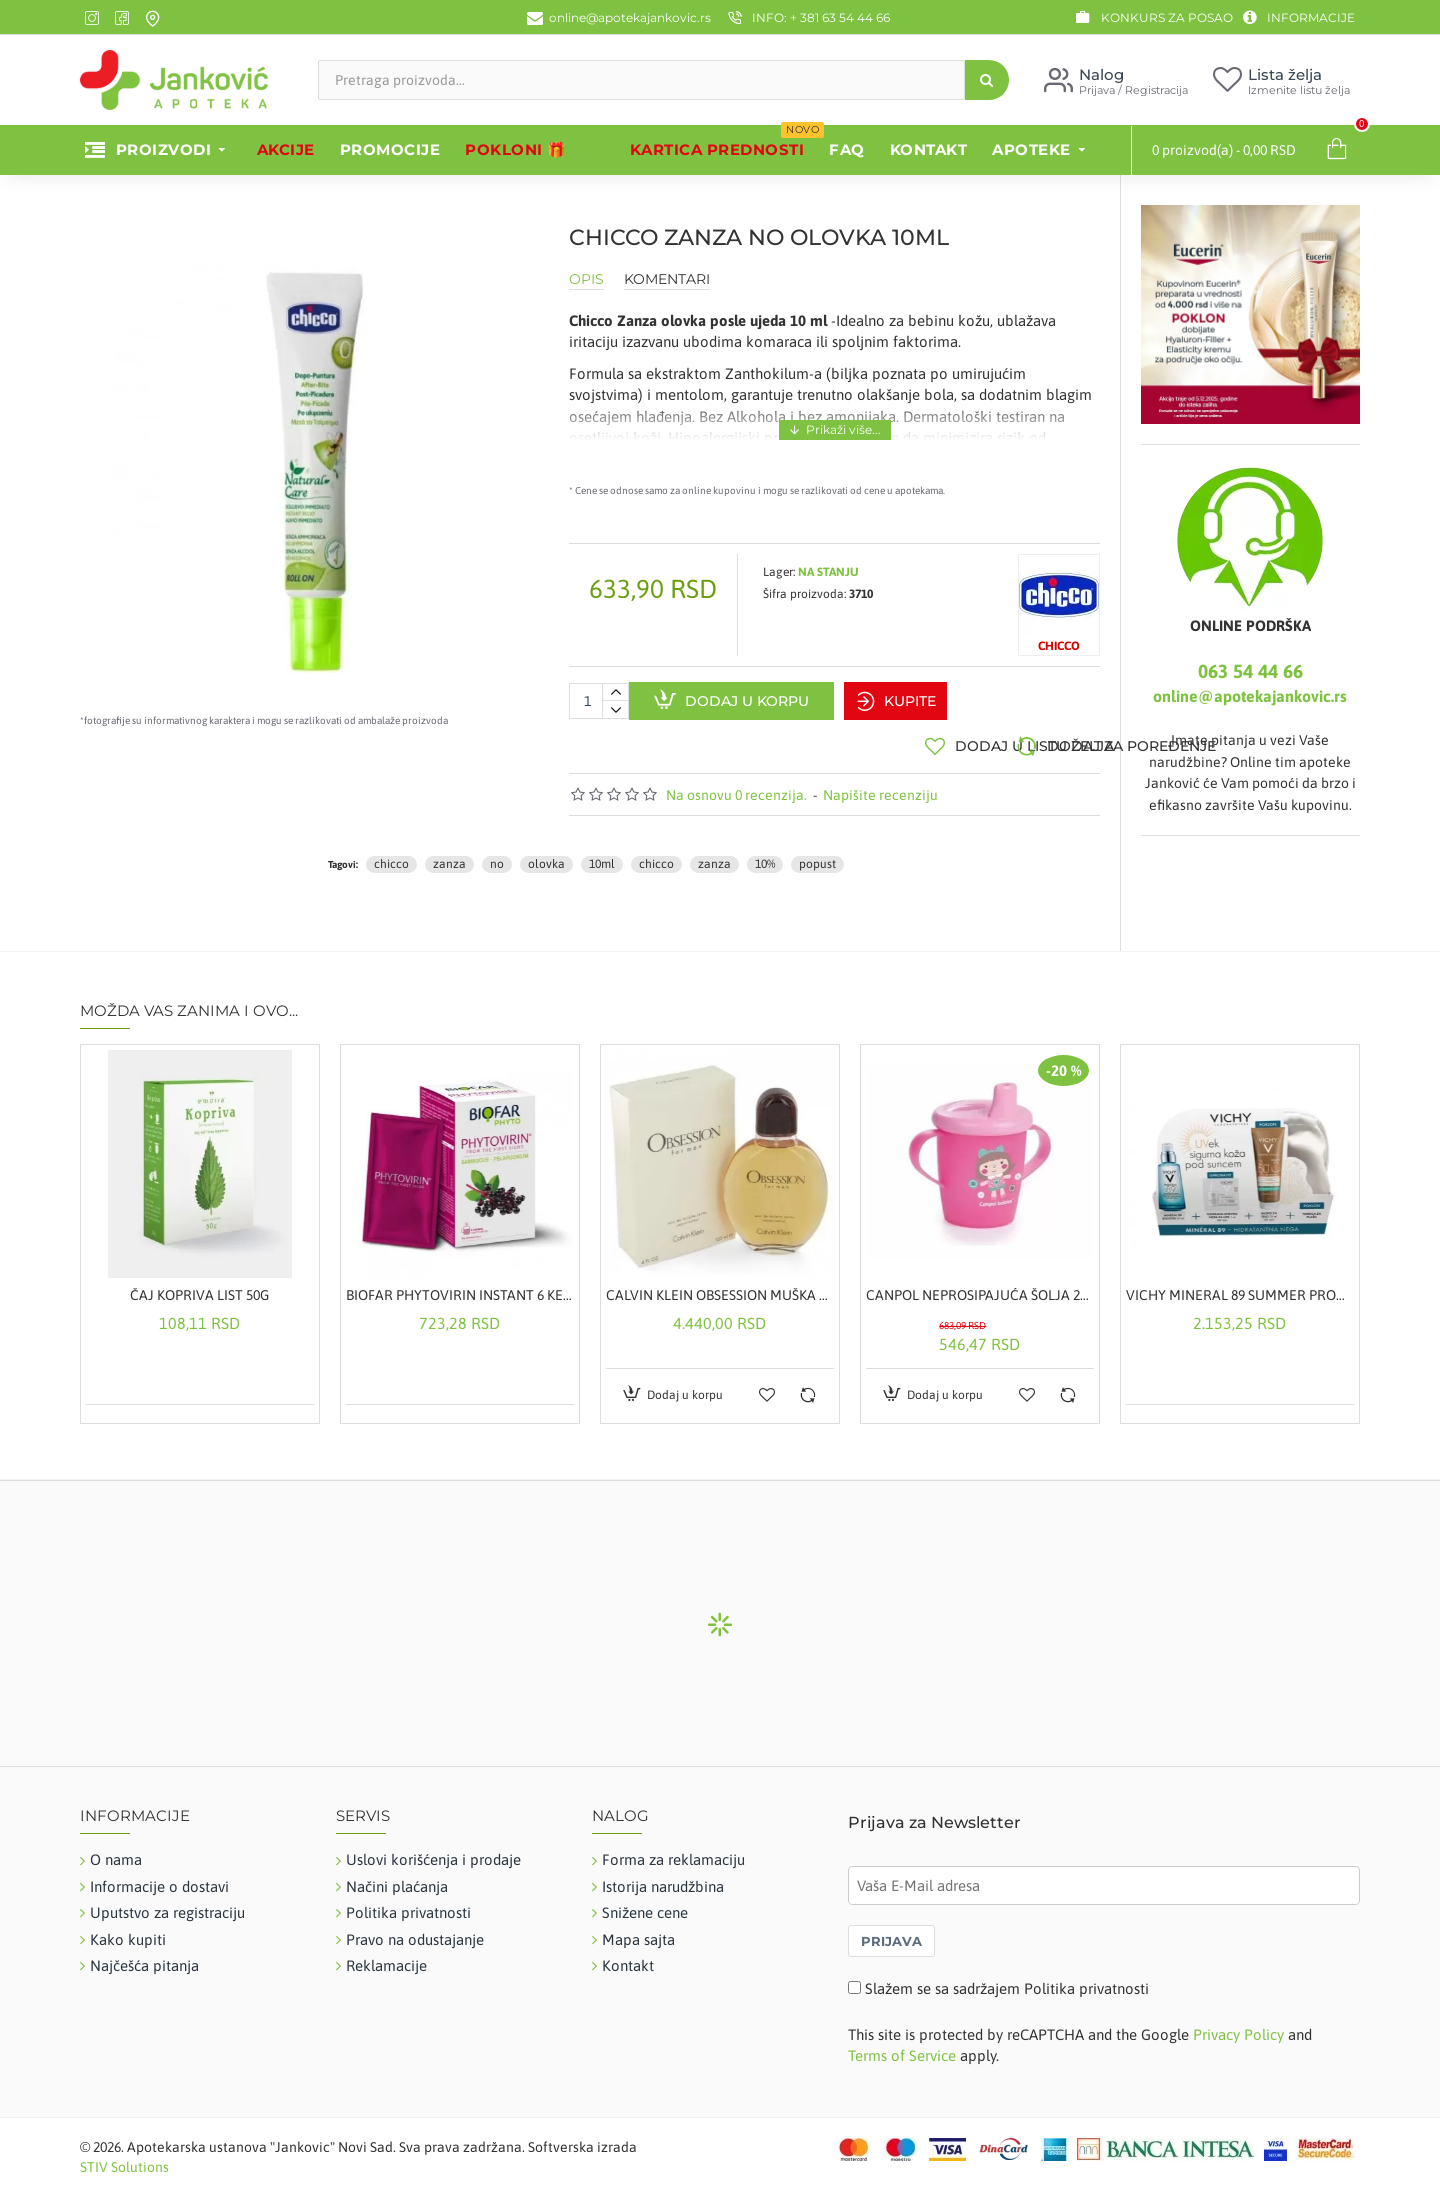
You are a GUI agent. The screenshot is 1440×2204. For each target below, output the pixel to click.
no (497, 855)
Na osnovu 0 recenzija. (736, 785)
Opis (586, 279)
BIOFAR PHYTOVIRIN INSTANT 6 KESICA (460, 1286)
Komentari (667, 279)
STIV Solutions (124, 2157)
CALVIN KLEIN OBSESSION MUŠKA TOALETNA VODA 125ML (720, 1286)
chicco (391, 855)
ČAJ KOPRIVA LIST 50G (199, 1286)
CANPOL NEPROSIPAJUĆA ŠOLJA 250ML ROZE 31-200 (980, 1286)
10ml (602, 855)
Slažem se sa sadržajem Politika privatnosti (1007, 1978)
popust (817, 855)
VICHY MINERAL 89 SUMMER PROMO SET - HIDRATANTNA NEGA (1240, 1286)
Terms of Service (902, 2046)
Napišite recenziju (880, 785)
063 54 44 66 (1250, 671)
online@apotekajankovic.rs (1250, 696)
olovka (546, 855)
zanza (449, 855)
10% (765, 855)
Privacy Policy (1238, 2025)
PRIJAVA (891, 1931)
